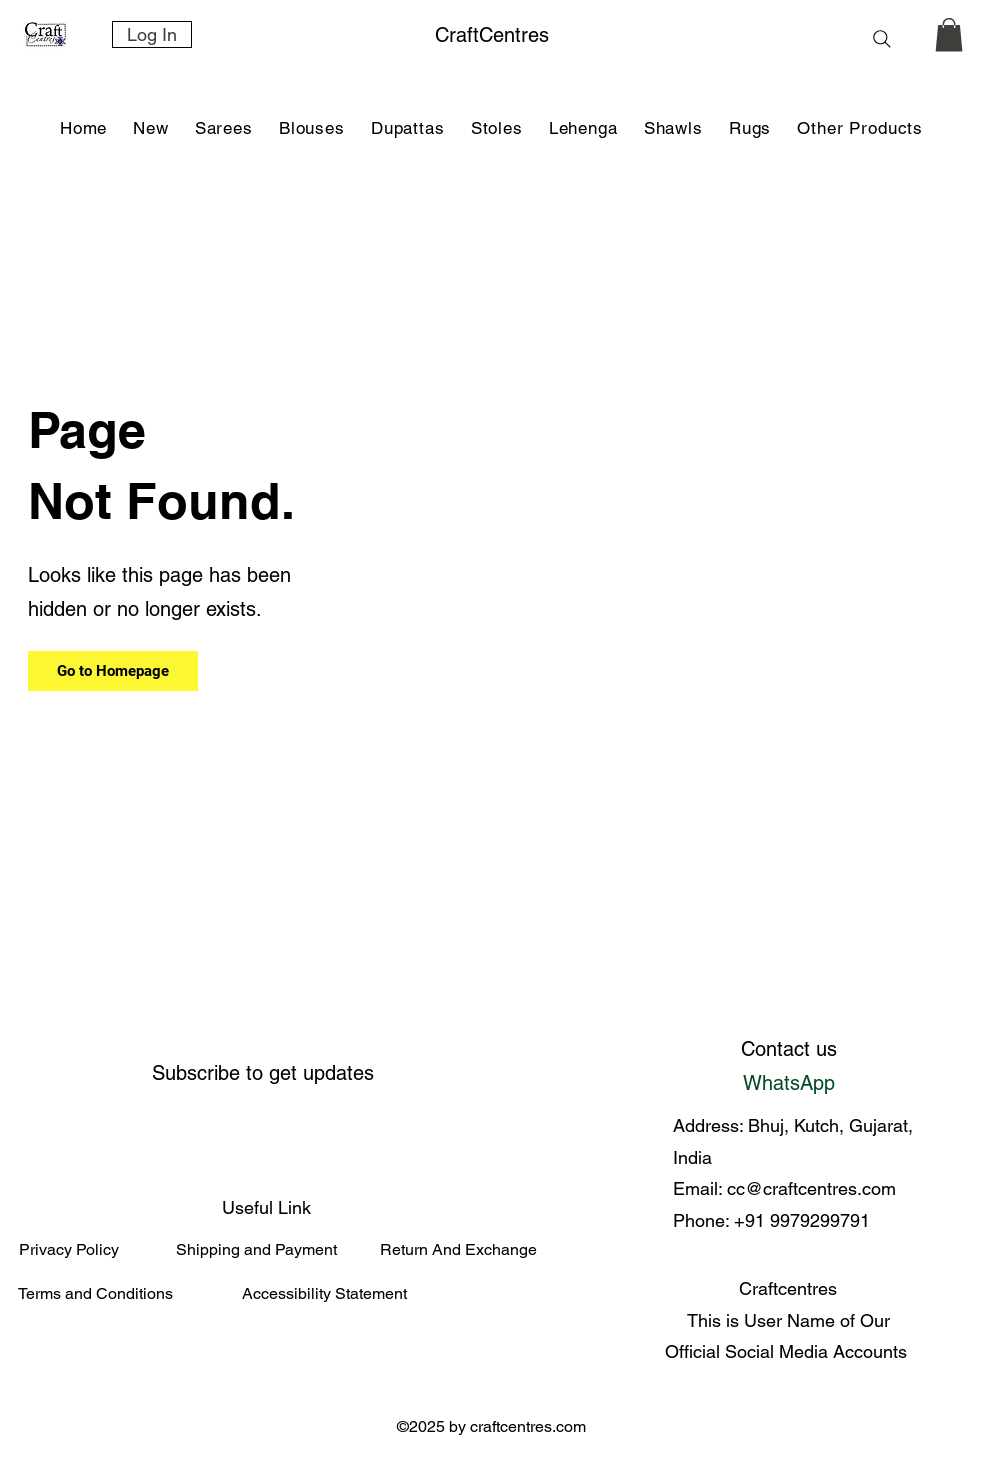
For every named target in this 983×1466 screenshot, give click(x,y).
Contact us (789, 1049)
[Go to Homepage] (113, 671)
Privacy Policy (69, 1249)
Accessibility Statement (324, 1293)
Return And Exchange (458, 1249)
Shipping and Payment (256, 1249)
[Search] (882, 38)
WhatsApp (789, 1083)
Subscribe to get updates (263, 1073)
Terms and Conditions (95, 1293)
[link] (949, 34)
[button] (224, 128)
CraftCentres (492, 35)
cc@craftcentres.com (811, 1188)
